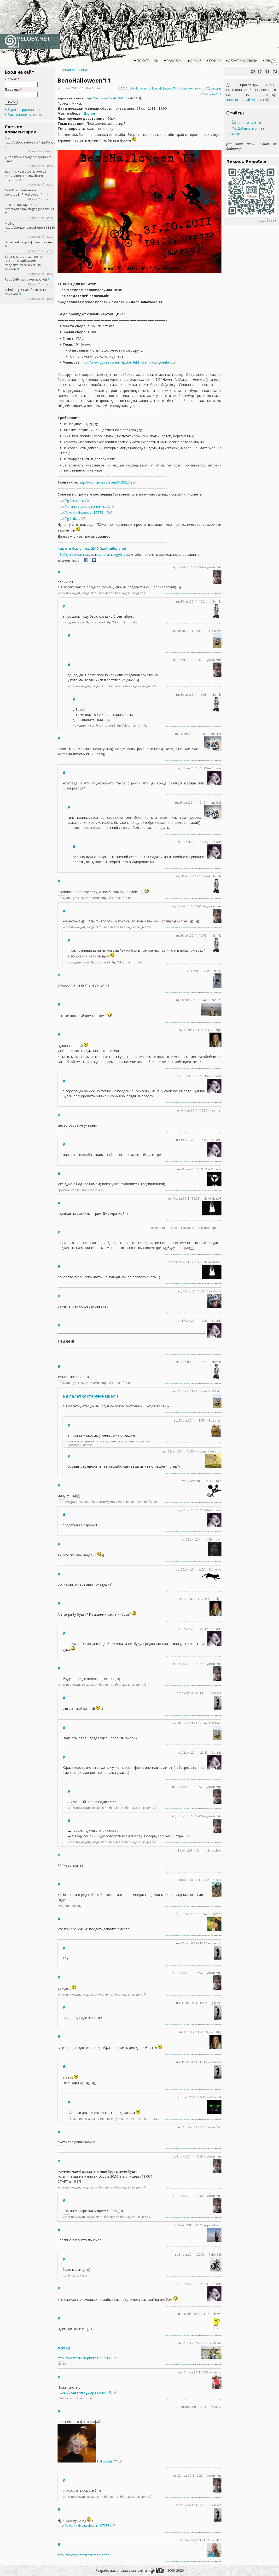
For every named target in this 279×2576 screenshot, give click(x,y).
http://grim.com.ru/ (72, 500)
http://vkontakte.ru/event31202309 (106, 482)
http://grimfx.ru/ (70, 518)
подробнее (265, 220)
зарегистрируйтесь (113, 554)
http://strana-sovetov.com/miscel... (84, 506)
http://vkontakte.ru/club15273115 (83, 512)
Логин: (12, 79)
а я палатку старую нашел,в (91, 1396)
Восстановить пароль (25, 114)
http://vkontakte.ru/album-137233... (85, 2525)
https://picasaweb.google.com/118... (85, 2392)
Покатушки (147, 60)
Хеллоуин (214, 88)
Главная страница (72, 69)
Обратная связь (242, 60)
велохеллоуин (192, 88)
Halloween (139, 88)
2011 (124, 88)
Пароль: (13, 89)
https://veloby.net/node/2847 (104, 98)
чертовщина (212, 93)
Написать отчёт (248, 122)
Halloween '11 (108, 2461)
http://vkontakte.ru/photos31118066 (86, 2358)
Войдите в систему (74, 554)
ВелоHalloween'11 (164, 88)
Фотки (64, 2348)
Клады (270, 60)
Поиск (215, 60)
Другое (89, 113)
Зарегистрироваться (24, 109)
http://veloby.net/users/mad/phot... (84, 2555)
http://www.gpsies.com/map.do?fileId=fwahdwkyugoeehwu (127, 362)
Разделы (174, 60)
